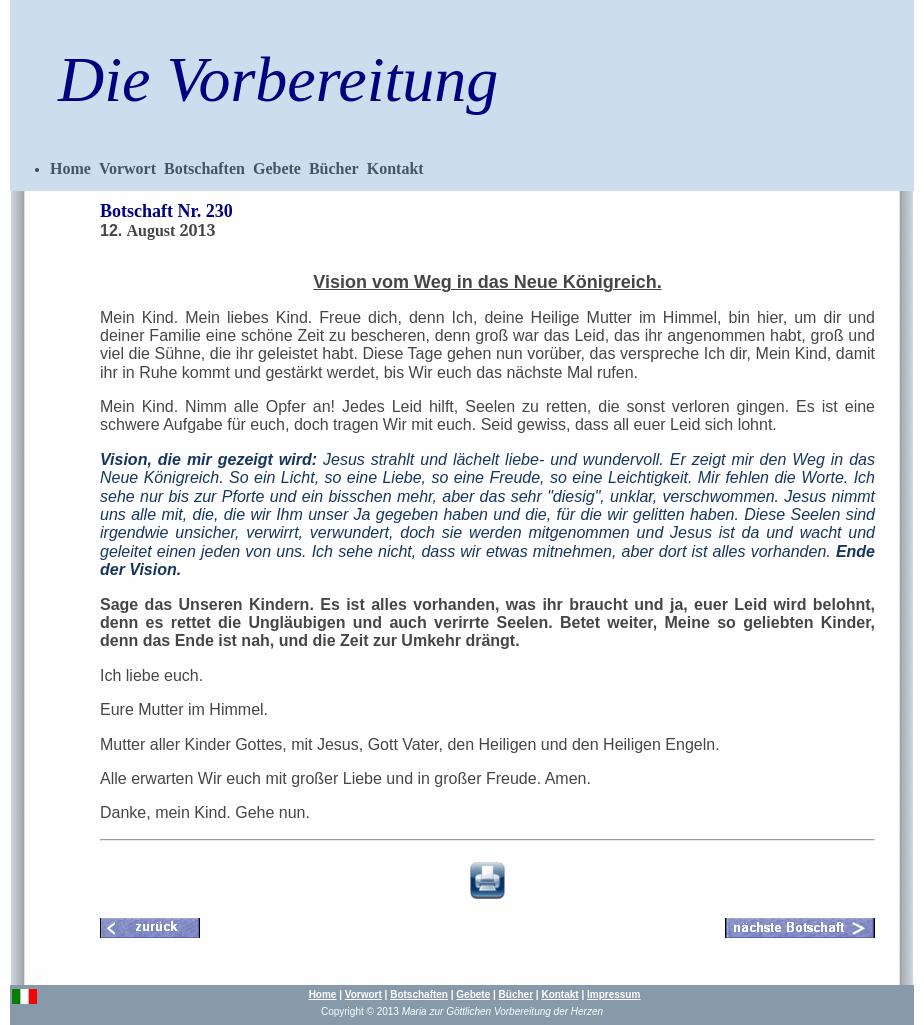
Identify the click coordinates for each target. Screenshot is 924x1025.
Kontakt (395, 168)
